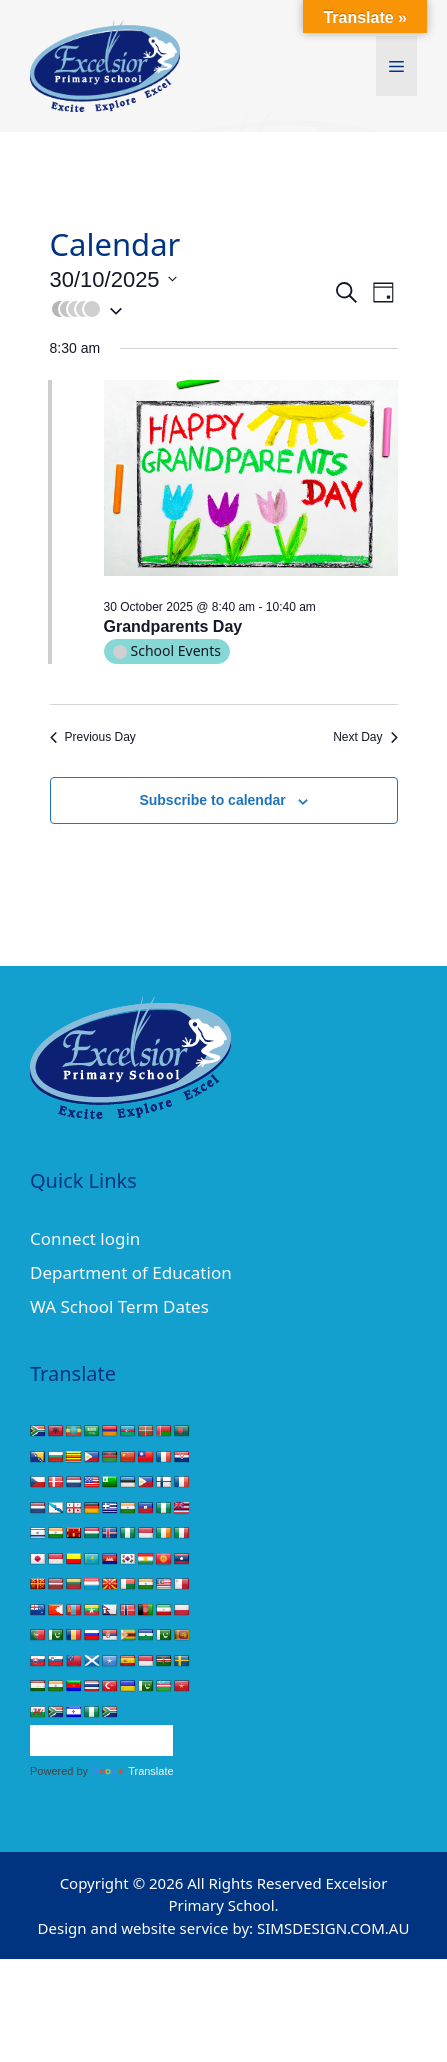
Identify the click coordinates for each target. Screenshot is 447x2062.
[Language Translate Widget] (101, 1740)
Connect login (85, 1238)
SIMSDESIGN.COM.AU (333, 1928)
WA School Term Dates (119, 1306)
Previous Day (93, 737)
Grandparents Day (173, 626)
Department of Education (131, 1272)
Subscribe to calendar (212, 800)
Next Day (365, 737)
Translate (132, 1771)
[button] (191, 309)
